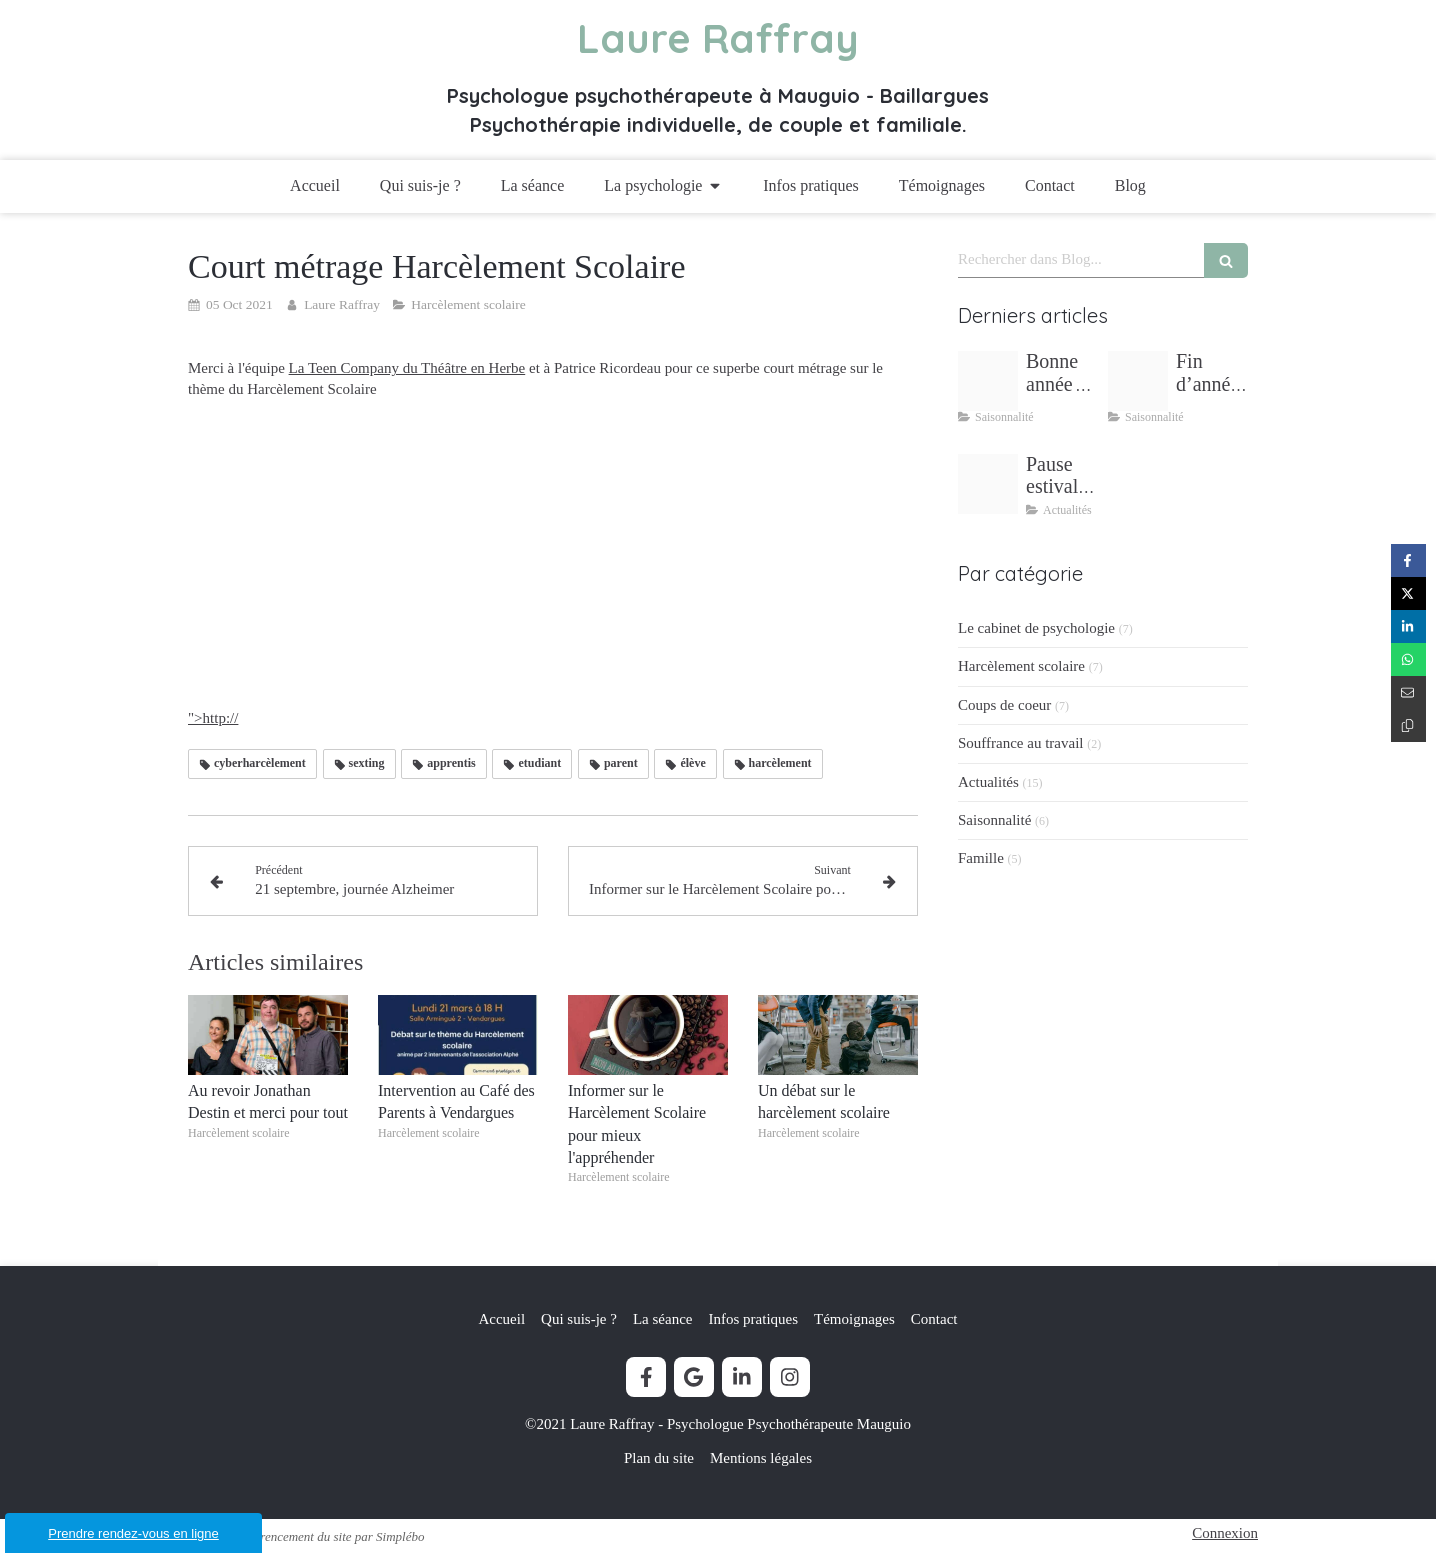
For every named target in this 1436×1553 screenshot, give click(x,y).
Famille (981, 858)
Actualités (988, 782)
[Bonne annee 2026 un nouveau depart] (988, 381)
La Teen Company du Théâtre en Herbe (407, 368)
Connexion (1225, 1533)
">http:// (493, 718)
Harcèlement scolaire (1021, 666)
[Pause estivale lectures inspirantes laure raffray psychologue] (988, 484)
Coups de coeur (1004, 705)
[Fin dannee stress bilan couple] (1138, 381)
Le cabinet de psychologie (1036, 628)
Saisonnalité (994, 820)
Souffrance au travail (1021, 743)
